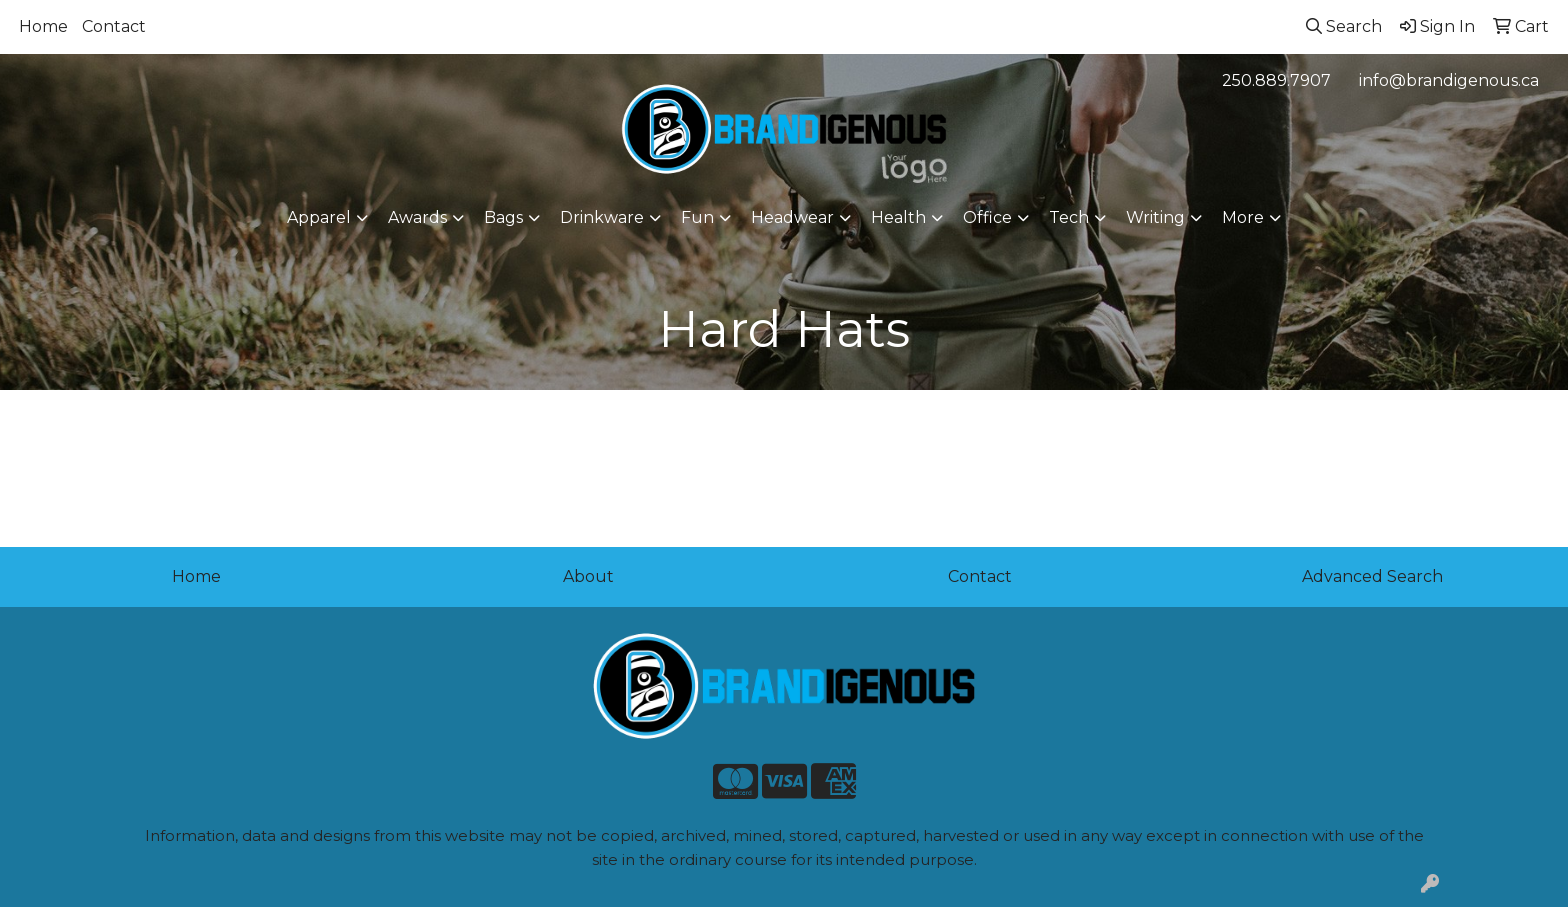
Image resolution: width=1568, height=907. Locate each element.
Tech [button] (1069, 217)
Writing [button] (1155, 217)
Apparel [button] (319, 217)
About (588, 576)
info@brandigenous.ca (1449, 80)
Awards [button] (417, 217)
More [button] (1243, 217)
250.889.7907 (1276, 80)
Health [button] (898, 217)
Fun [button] (697, 217)
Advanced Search (1372, 576)
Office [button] (987, 217)
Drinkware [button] (602, 217)
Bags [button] (503, 217)
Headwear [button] (792, 217)
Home (43, 26)
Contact (114, 26)
